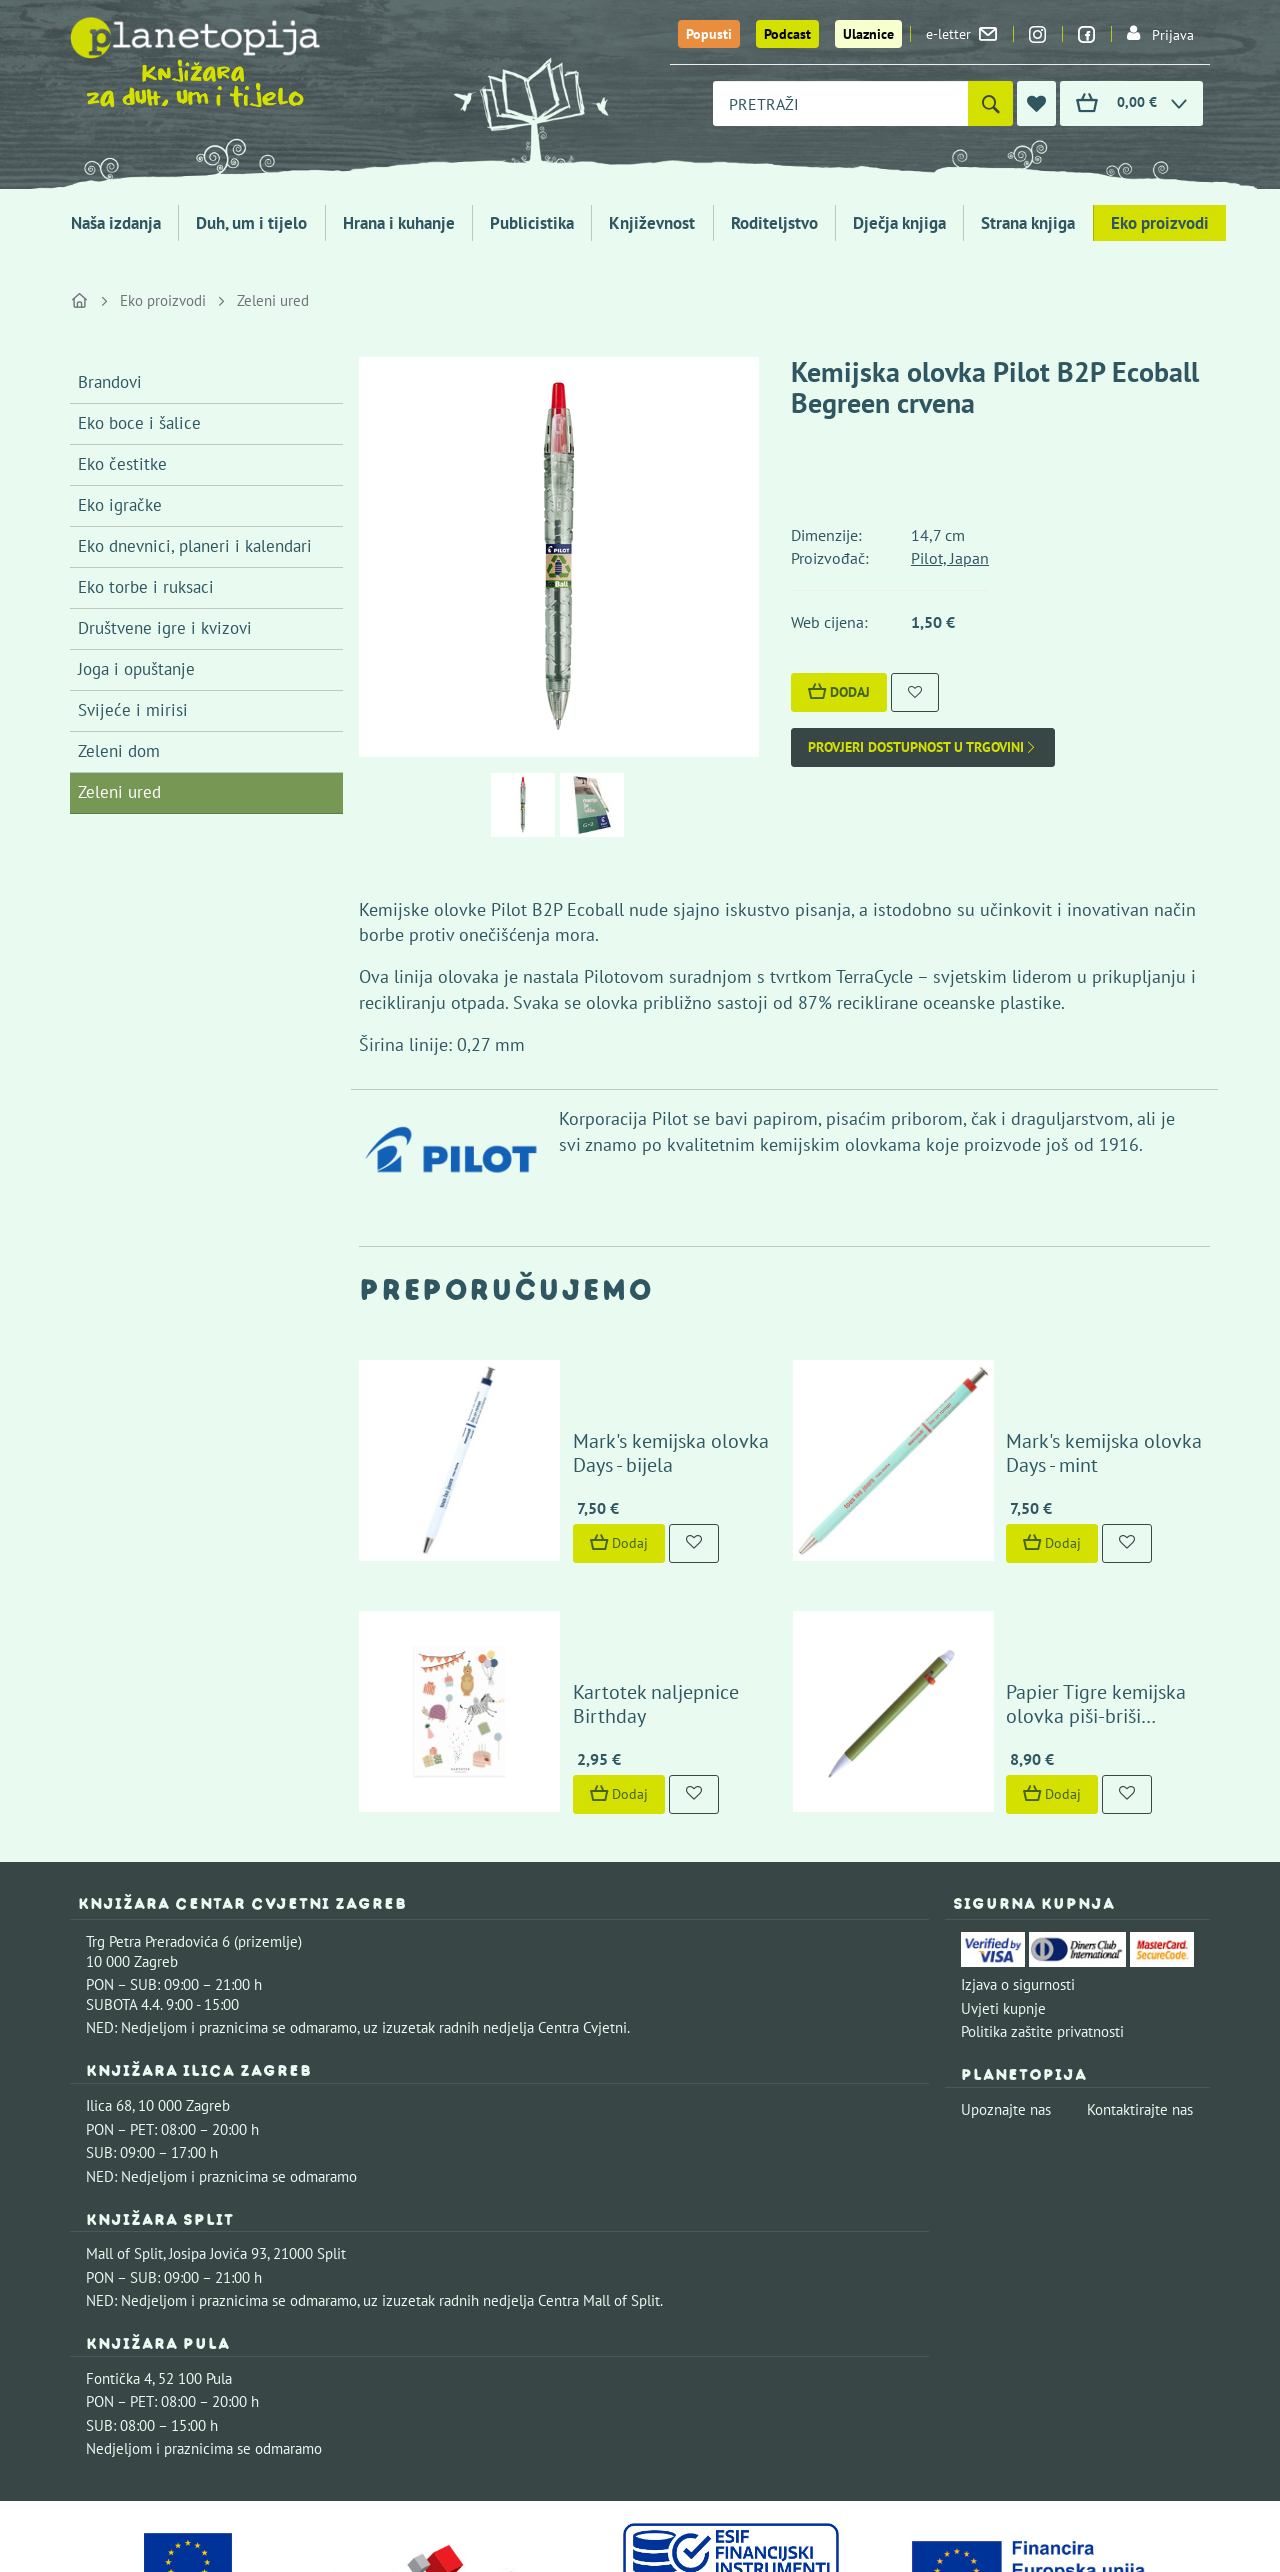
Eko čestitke (122, 464)
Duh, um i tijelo (251, 223)
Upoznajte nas (1006, 1983)
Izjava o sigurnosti (1018, 1858)
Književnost (652, 223)
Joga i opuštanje (136, 669)
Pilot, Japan (950, 558)
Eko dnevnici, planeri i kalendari (195, 546)
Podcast (787, 34)
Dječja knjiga (899, 223)
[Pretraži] (990, 103)
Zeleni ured (273, 300)
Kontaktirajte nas (1140, 1983)
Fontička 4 (119, 2252)
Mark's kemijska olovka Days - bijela (639, 1390)
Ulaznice (868, 34)
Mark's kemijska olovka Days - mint (1073, 1390)
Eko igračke (120, 505)
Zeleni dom (119, 751)
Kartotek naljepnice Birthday (637, 1590)
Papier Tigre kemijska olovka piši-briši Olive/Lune (1070, 1578)
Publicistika (532, 223)
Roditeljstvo (774, 223)
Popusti (709, 34)
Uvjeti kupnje (1003, 1882)
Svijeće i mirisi (133, 710)
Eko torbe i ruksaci (146, 587)
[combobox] (840, 103)
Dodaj (839, 692)
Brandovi (110, 382)
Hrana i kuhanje (399, 223)
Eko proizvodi (1160, 223)
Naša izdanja (116, 223)
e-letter (961, 34)
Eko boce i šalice (139, 423)
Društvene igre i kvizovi (165, 628)
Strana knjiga (1028, 223)
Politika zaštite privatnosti (1042, 1905)
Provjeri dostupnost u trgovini (923, 747)
